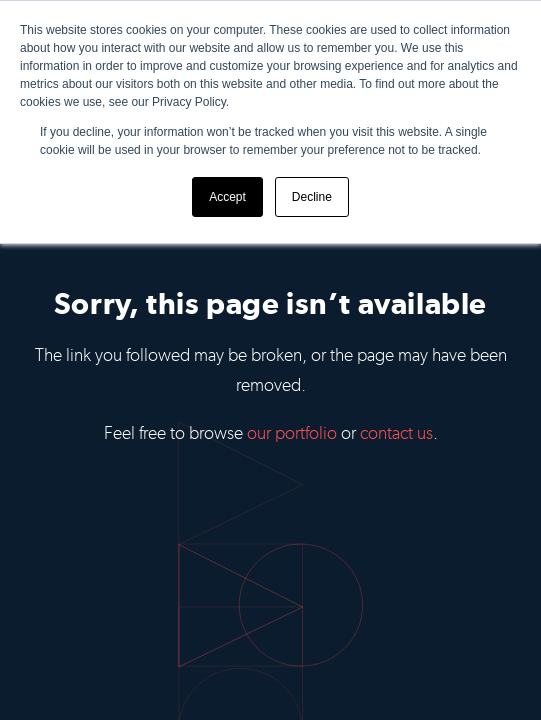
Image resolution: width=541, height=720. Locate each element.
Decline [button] (312, 197)
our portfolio (292, 433)
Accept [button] (227, 197)
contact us (396, 433)
